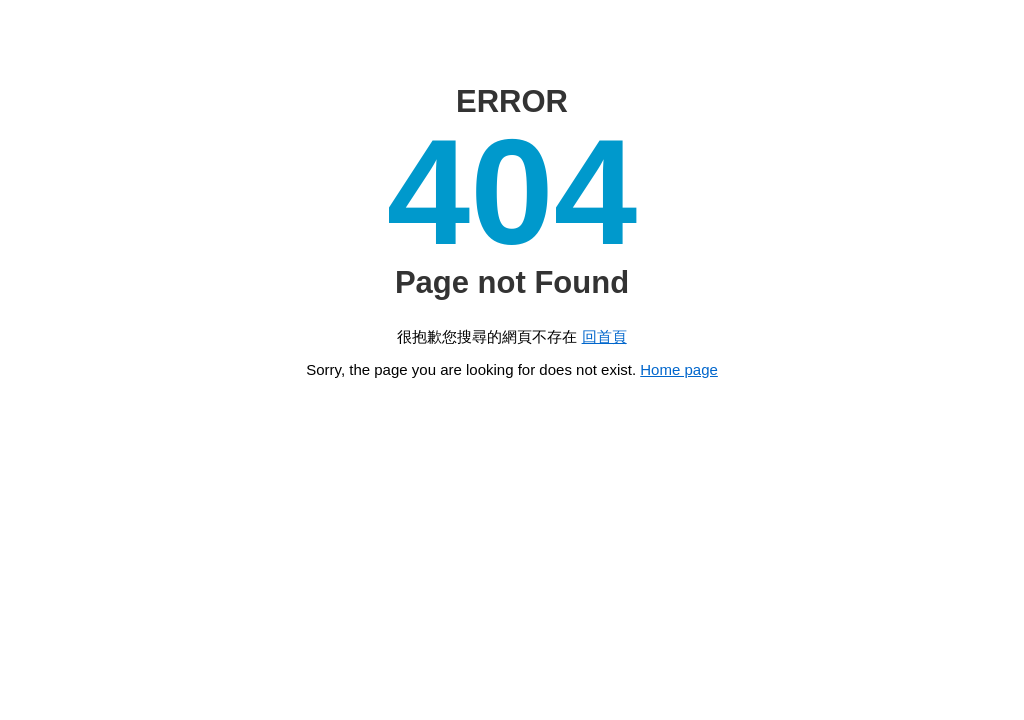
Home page (679, 369)
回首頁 (604, 336)
